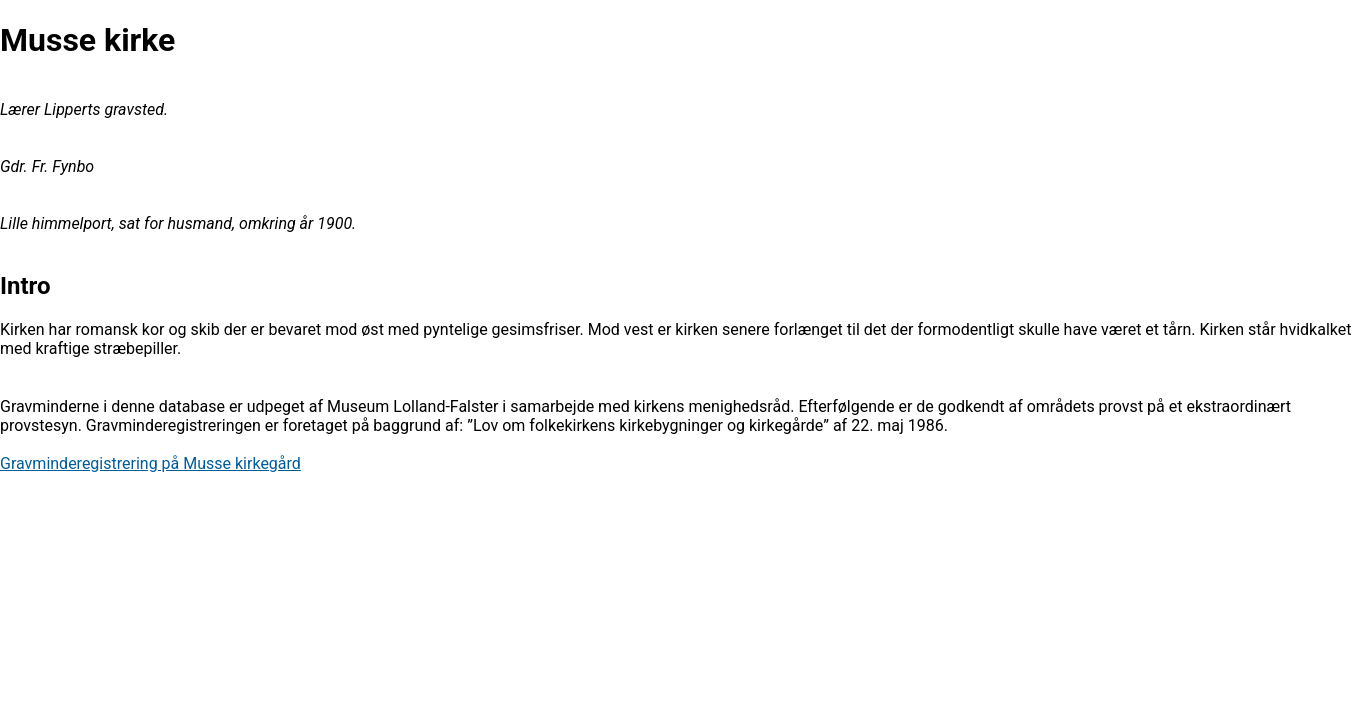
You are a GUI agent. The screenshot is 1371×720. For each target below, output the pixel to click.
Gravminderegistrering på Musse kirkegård (150, 463)
